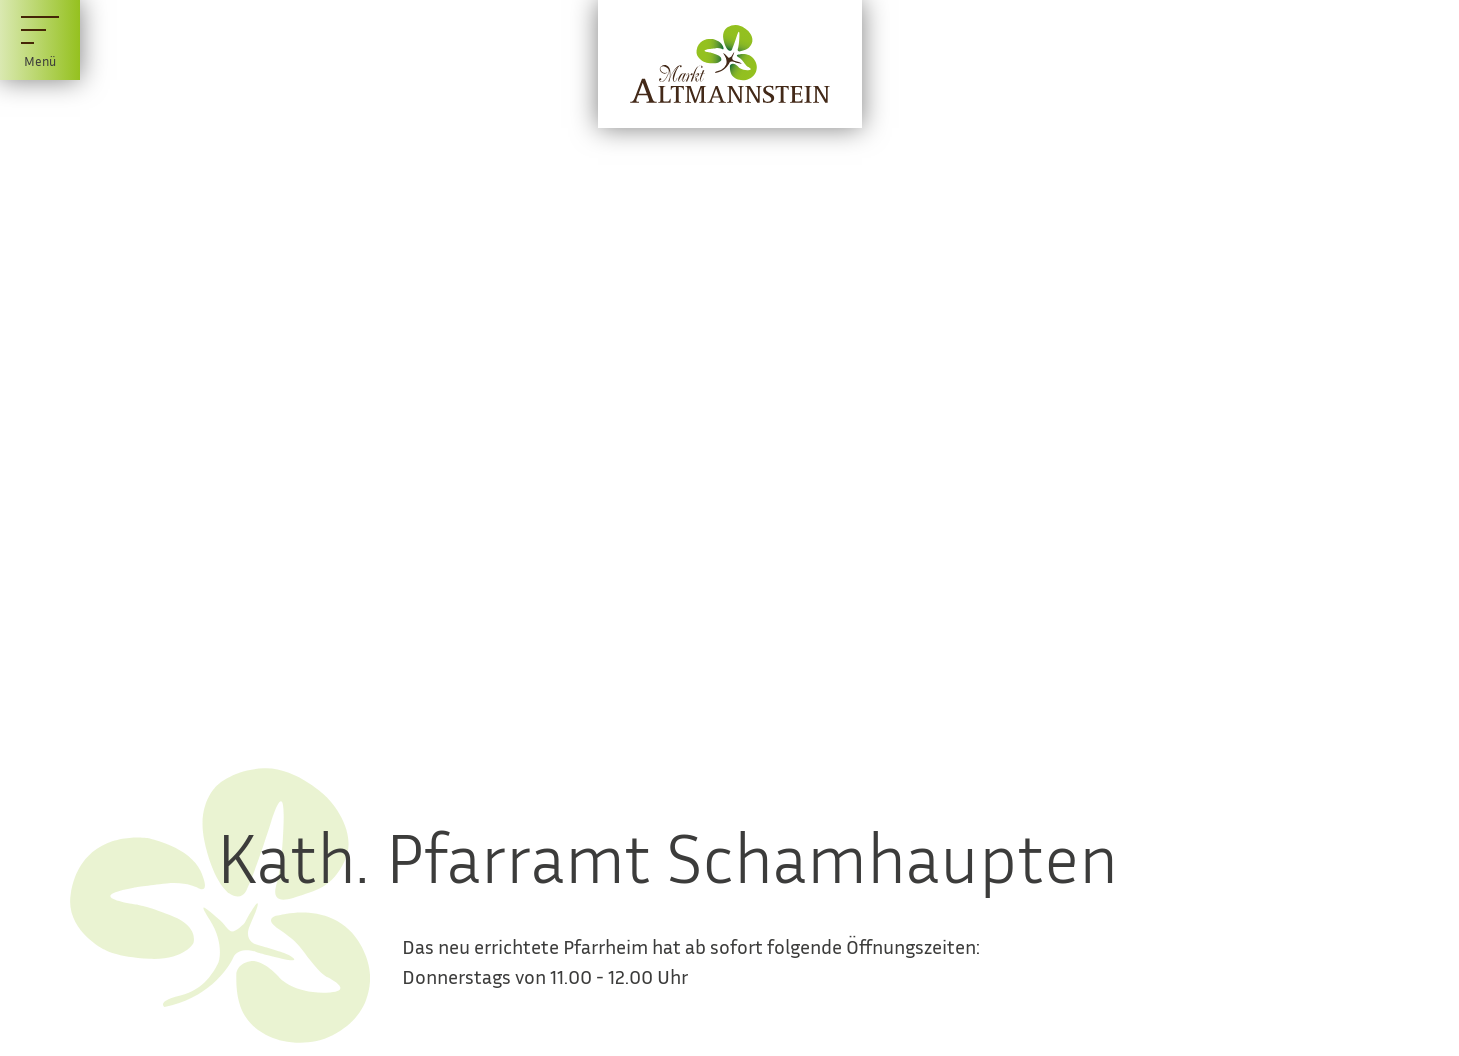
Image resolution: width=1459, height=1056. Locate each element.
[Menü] (40, 40)
